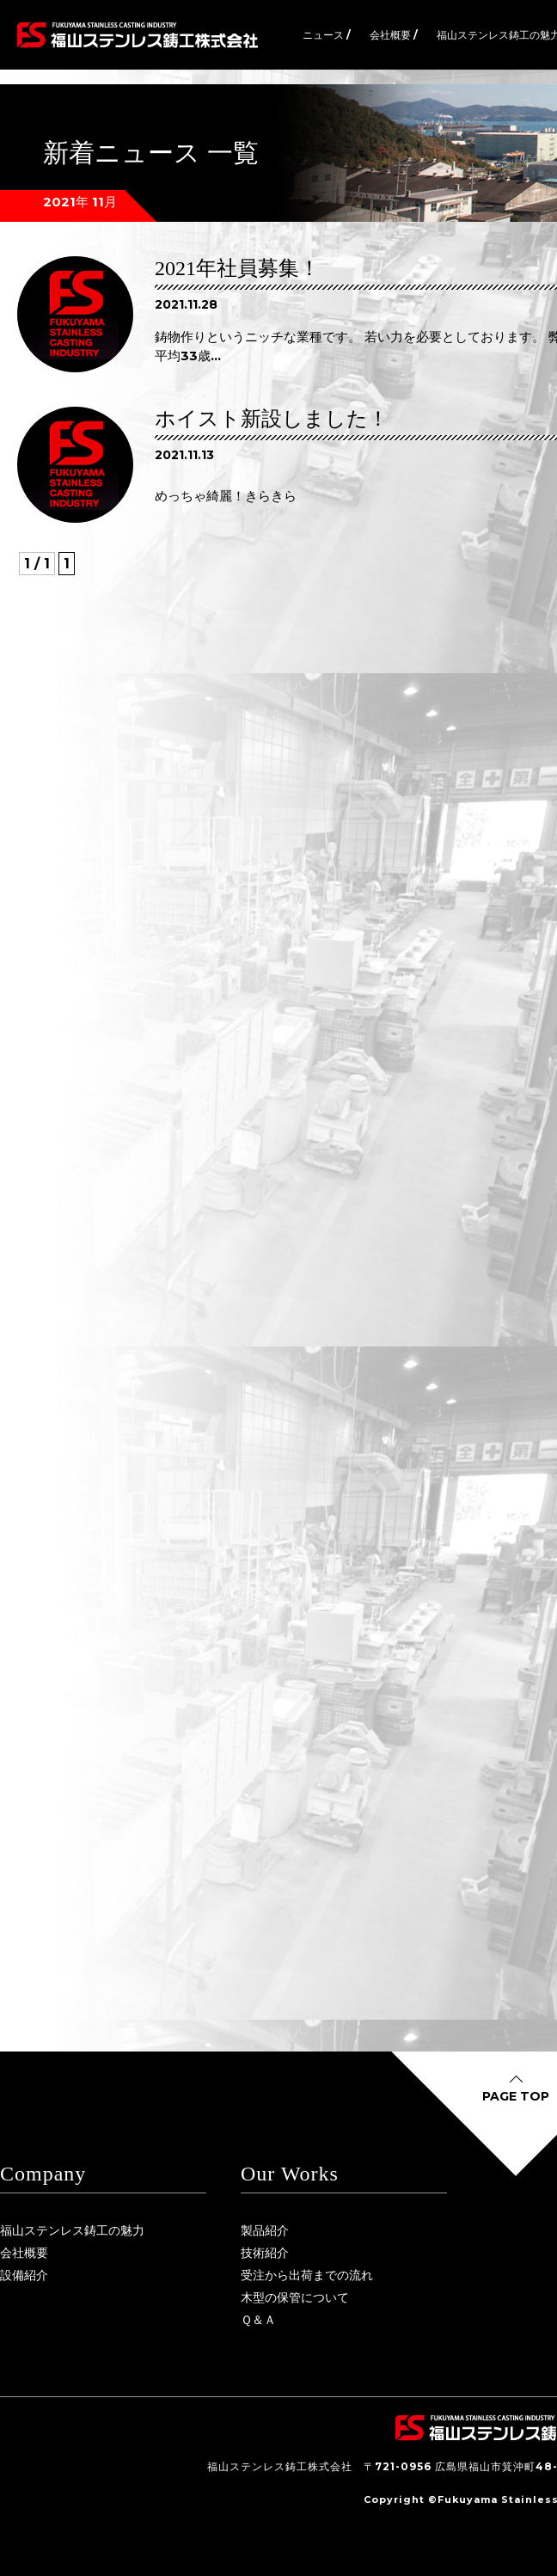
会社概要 (24, 2252)
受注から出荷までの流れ (307, 2275)
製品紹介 (265, 2230)
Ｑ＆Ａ (258, 2320)
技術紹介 (265, 2252)
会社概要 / (394, 34)
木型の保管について (295, 2297)
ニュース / (327, 34)
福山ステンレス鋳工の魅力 (72, 2230)
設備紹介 (24, 2275)
